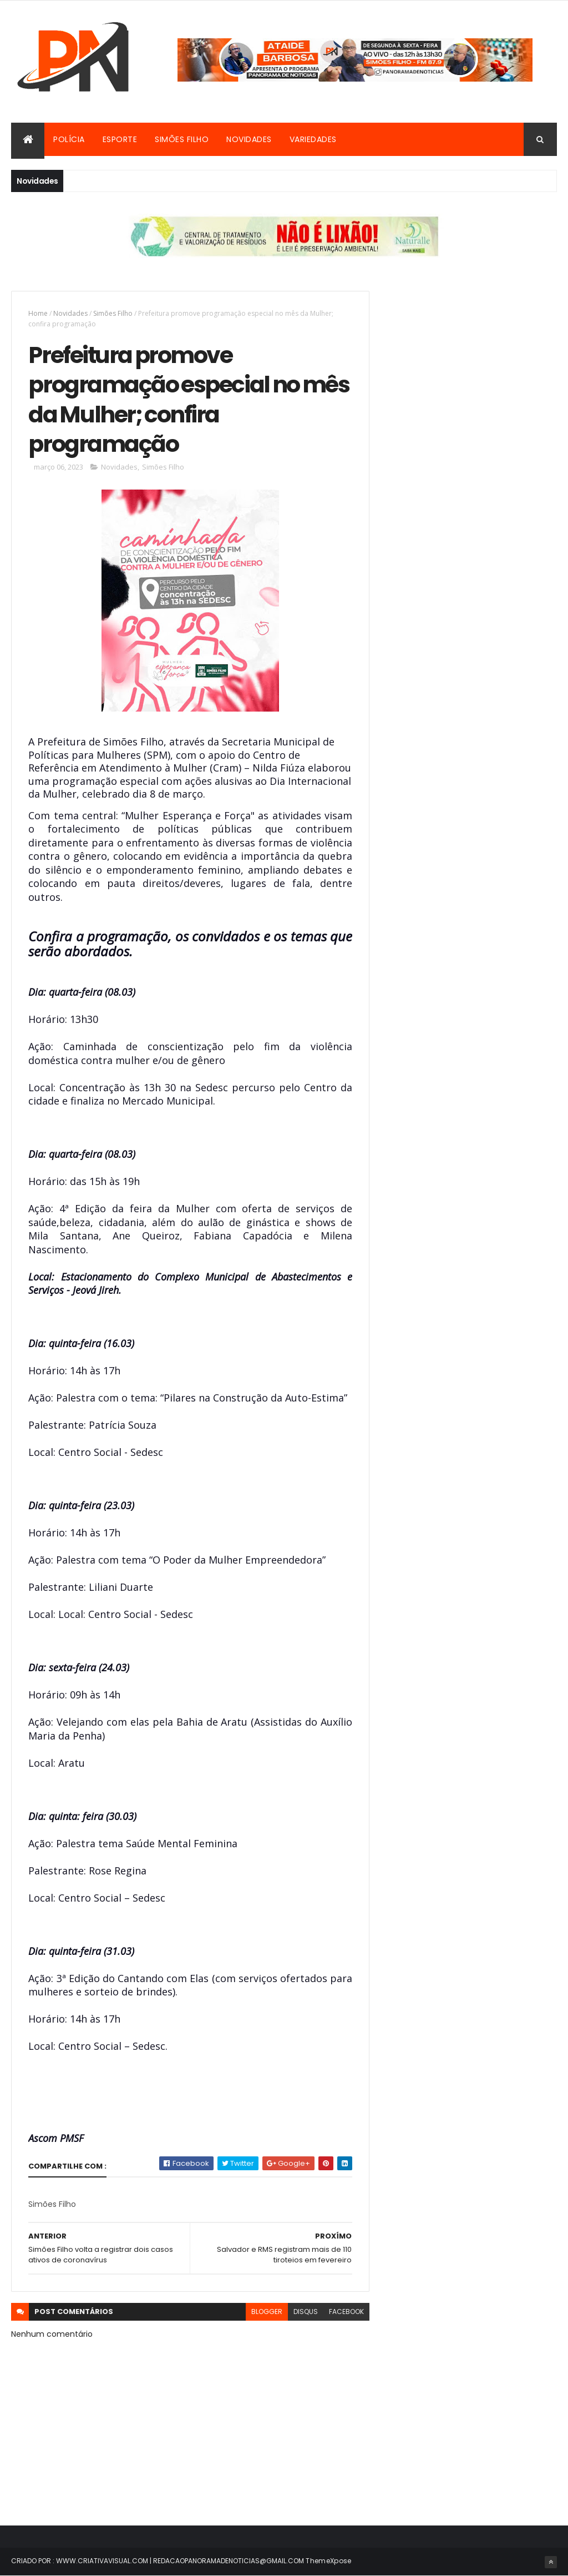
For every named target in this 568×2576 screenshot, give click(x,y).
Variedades (313, 139)
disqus (305, 2311)
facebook (346, 2311)
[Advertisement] (472, 360)
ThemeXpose (328, 2560)
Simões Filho (182, 139)
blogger (266, 2311)
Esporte (120, 139)
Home (38, 313)
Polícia (69, 139)
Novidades (249, 139)
